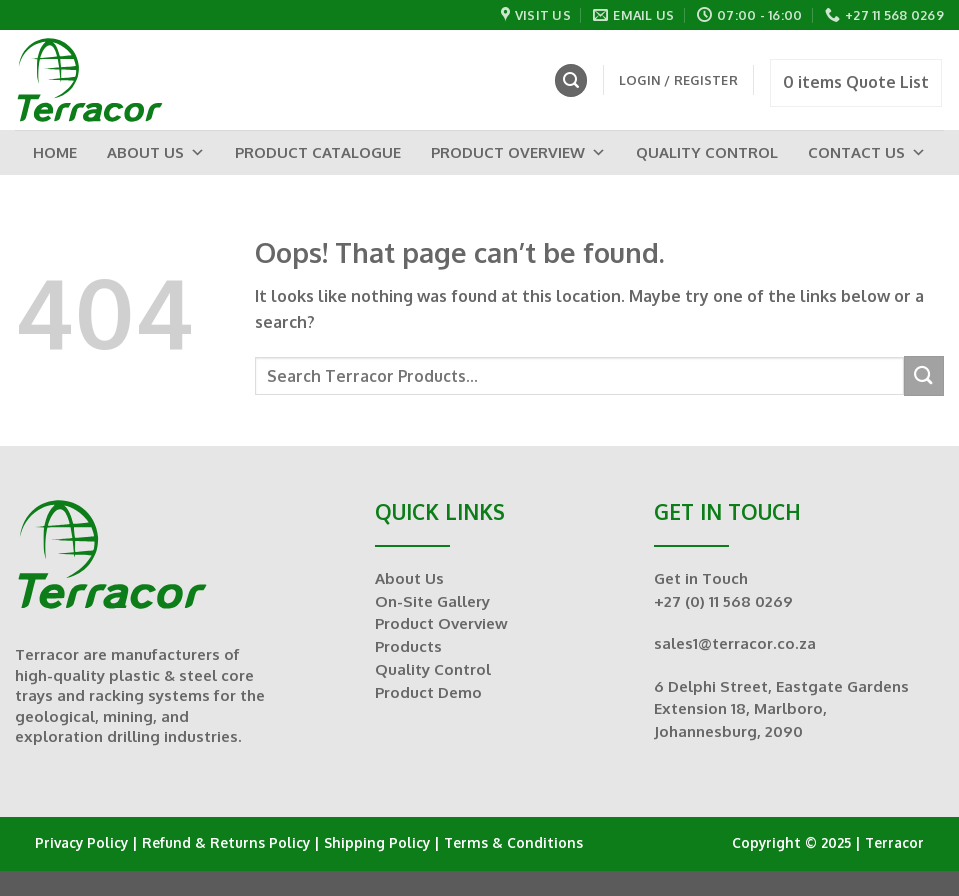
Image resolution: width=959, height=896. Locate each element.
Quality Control (707, 152)
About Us (156, 152)
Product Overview (518, 152)
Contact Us (867, 152)
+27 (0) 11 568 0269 (723, 601)
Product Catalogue (318, 152)
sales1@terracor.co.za (735, 643)
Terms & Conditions (513, 842)
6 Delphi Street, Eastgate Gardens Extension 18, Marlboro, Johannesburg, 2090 (781, 709)
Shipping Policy (377, 842)
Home (55, 152)
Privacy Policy (81, 842)
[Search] (571, 80)
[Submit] (924, 375)
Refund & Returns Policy (226, 842)
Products (408, 646)
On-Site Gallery (432, 601)
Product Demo (428, 692)
